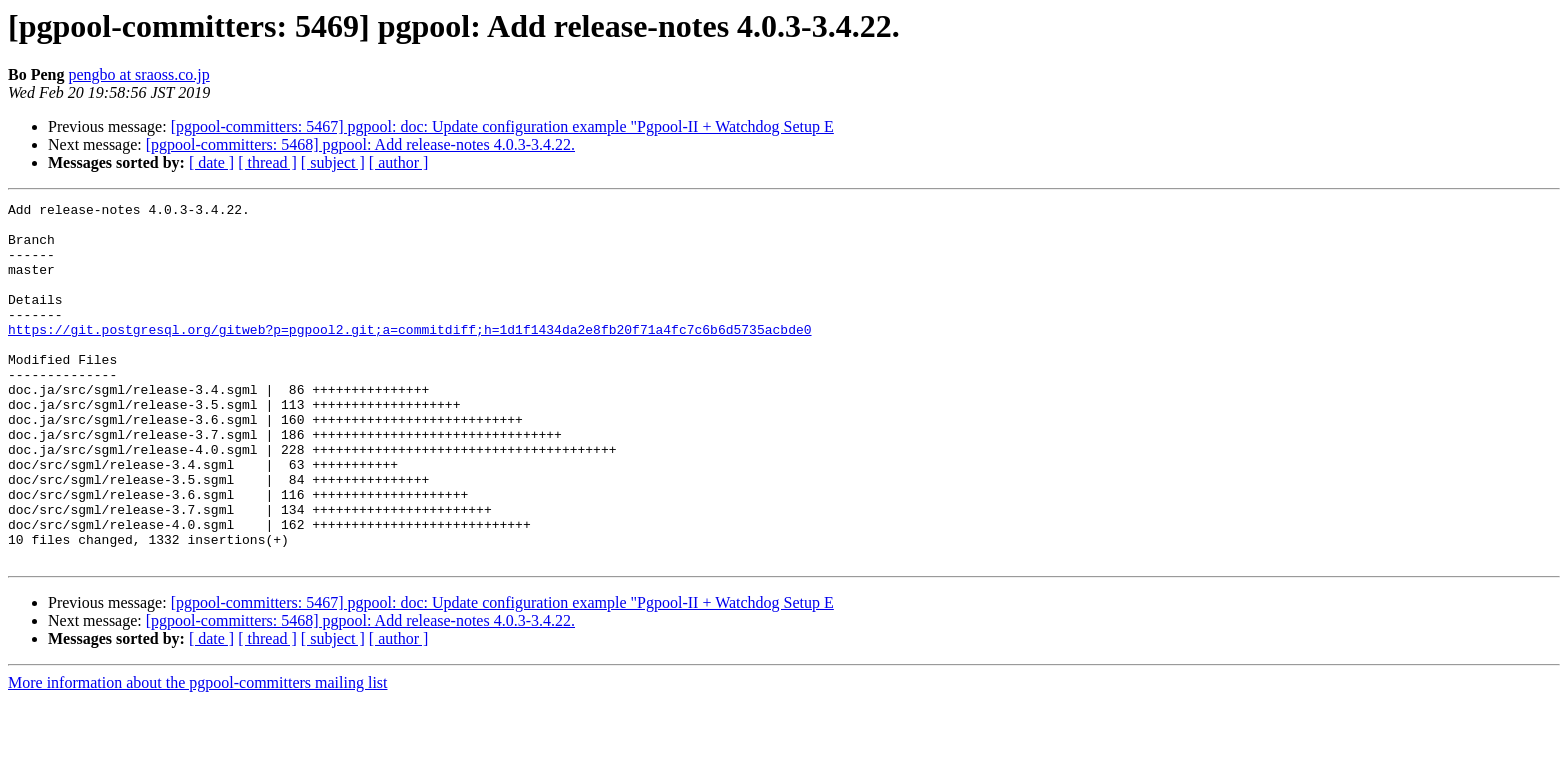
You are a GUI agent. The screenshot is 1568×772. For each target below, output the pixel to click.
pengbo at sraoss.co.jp (138, 74)
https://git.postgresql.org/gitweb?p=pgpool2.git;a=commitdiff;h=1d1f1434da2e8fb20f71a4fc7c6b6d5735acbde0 (409, 356)
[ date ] (211, 162)
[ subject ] (333, 162)
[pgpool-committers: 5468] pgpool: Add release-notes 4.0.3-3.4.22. (360, 144)
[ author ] (399, 162)
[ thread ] (267, 162)
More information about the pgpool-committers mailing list (198, 754)
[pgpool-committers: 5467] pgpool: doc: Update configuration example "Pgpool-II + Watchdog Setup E (502, 126)
